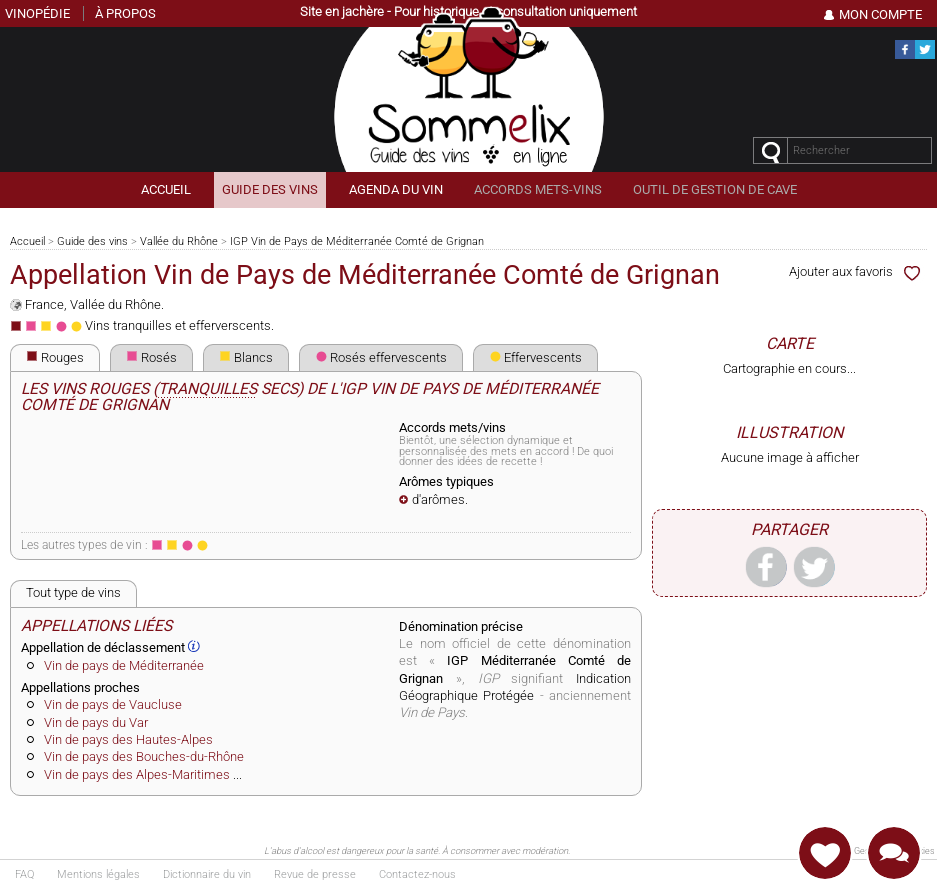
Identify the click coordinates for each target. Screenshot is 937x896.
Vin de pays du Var (96, 722)
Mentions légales (98, 874)
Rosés (151, 357)
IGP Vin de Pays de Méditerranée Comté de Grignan (357, 241)
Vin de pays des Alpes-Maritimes (137, 774)
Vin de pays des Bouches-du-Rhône (144, 756)
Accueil (27, 241)
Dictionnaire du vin (207, 874)
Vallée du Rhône (179, 241)
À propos (125, 13)
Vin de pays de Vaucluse (113, 704)
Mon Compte (880, 14)
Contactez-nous (417, 874)
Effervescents (535, 357)
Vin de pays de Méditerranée (124, 665)
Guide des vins (92, 241)
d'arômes (438, 499)
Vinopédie (37, 13)
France (44, 304)
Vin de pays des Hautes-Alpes (128, 739)
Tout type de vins (73, 592)
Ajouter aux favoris (858, 271)
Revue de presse (315, 874)
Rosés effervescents (381, 357)
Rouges (55, 357)
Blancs (246, 357)
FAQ (24, 874)
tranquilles (207, 389)
